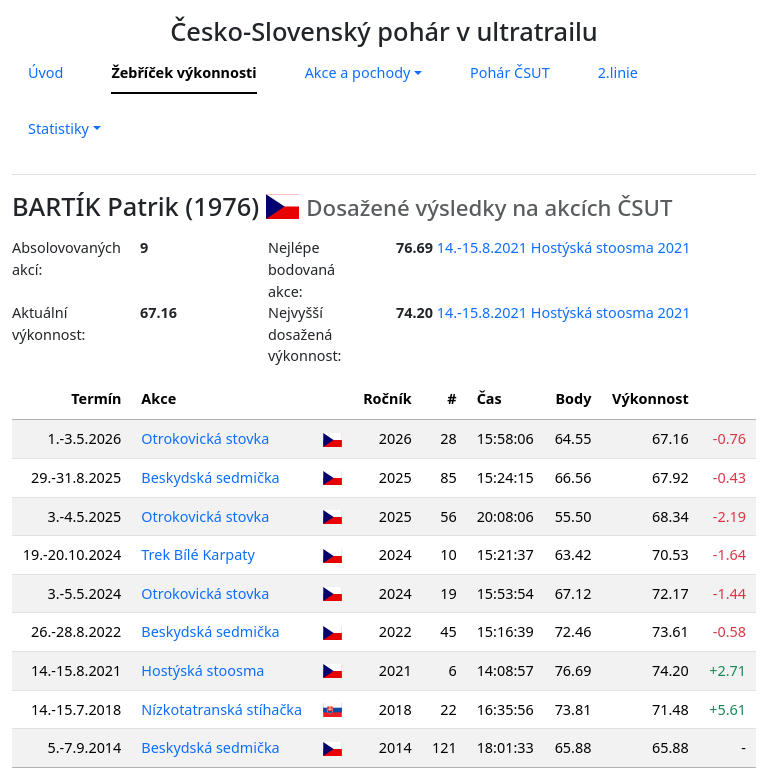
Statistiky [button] (58, 128)
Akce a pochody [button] (358, 72)
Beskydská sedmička (210, 477)
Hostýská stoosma (202, 670)
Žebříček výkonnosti (183, 72)
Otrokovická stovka (205, 438)
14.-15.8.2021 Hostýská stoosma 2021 (564, 247)
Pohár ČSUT (510, 72)
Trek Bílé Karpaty (198, 554)
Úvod (45, 72)
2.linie (618, 72)
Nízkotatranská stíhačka (221, 709)
